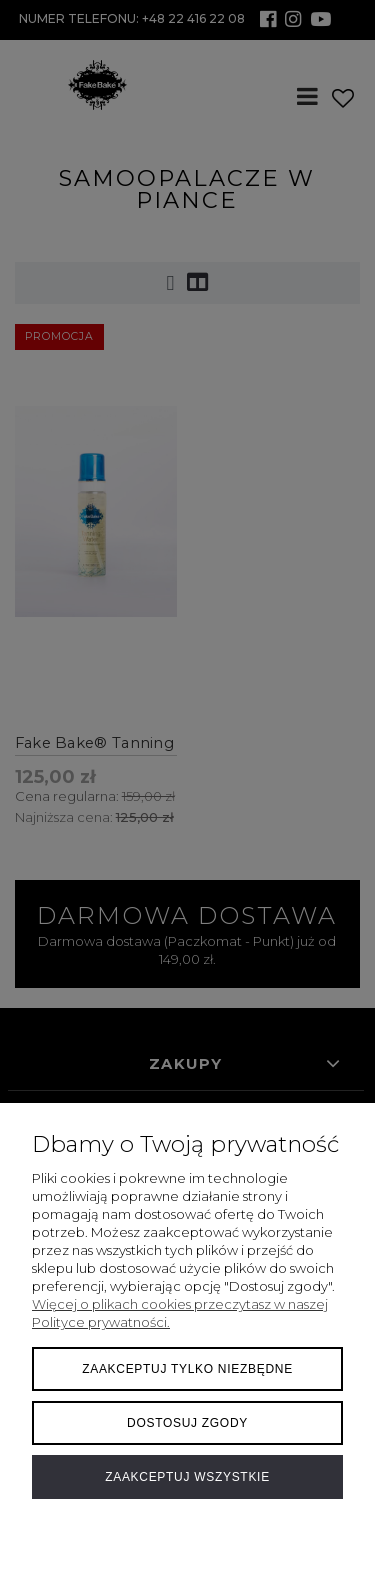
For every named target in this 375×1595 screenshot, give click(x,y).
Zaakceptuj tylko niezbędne (187, 1369)
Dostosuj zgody (187, 1423)
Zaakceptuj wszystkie (187, 1477)
